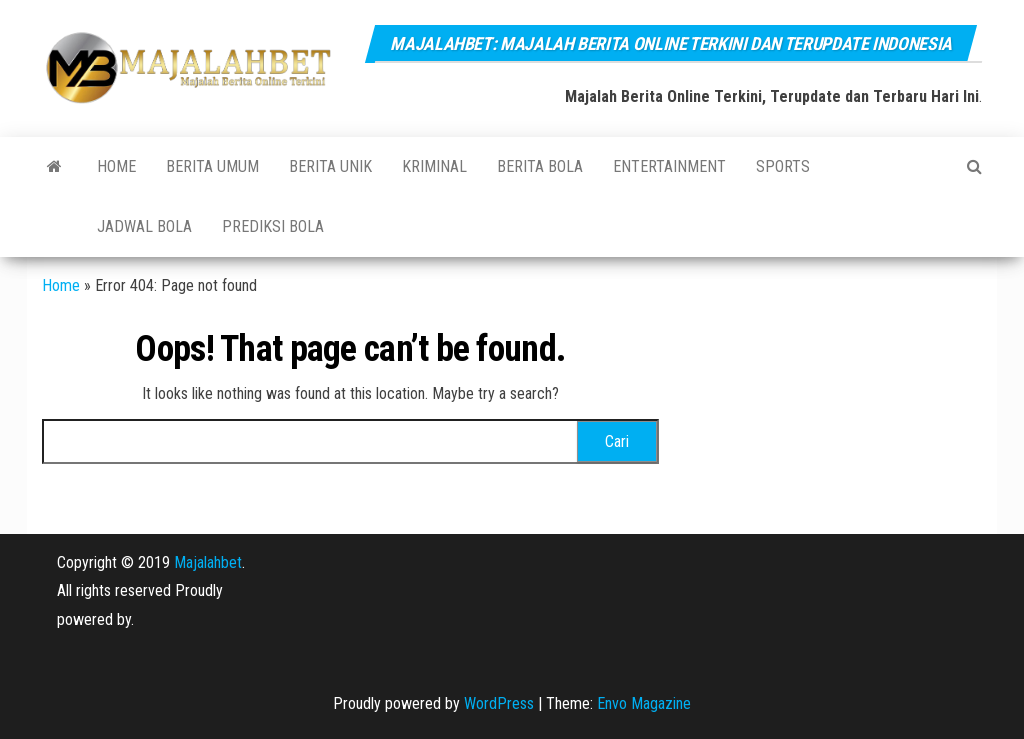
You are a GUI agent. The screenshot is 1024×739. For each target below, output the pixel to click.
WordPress (499, 703)
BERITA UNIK (330, 166)
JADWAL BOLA (144, 226)
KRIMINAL (434, 166)
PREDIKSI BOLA (273, 226)
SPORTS (783, 166)
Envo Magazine (644, 703)
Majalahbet (208, 562)
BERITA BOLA (540, 166)
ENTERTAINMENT (669, 166)
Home (116, 166)
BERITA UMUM (212, 166)
